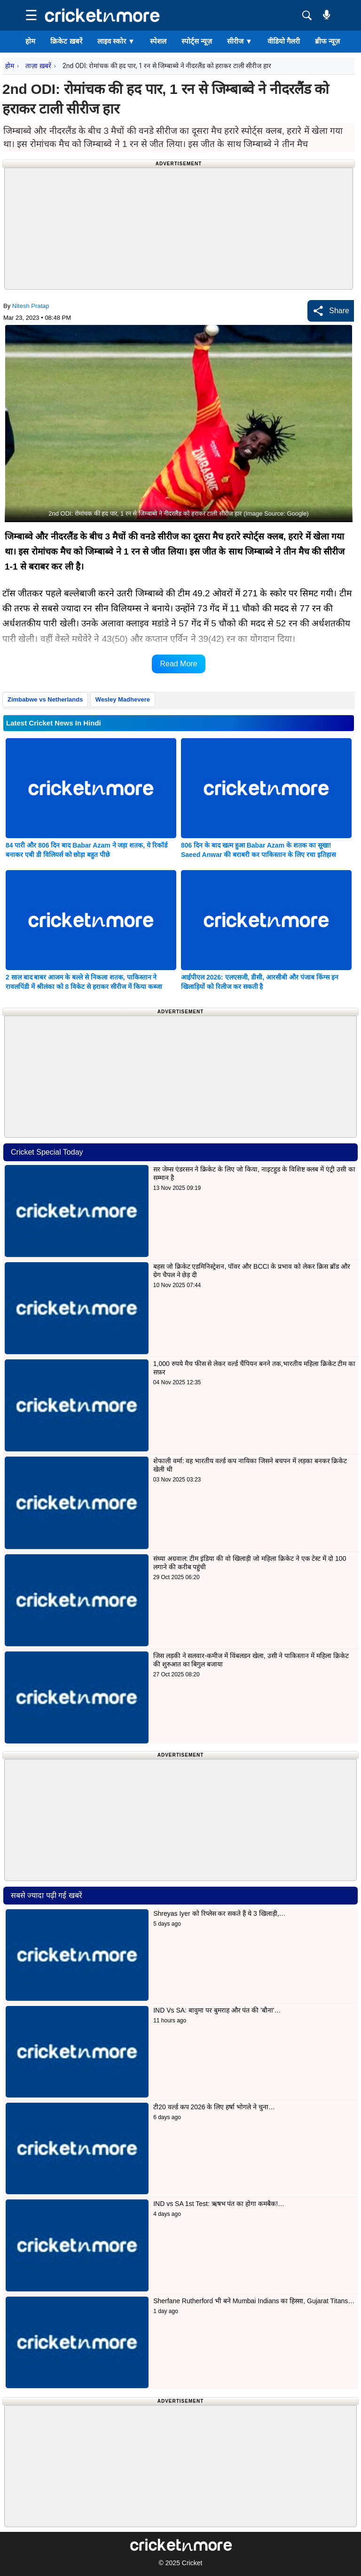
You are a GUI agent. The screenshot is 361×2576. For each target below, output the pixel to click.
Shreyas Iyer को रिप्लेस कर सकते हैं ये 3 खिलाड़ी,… (219, 1913)
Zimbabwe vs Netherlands (45, 699)
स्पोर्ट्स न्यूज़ (196, 41)
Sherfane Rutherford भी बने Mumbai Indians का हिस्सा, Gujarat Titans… (253, 2301)
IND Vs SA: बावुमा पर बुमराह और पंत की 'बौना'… (217, 2010)
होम (30, 41)
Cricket (192, 2563)
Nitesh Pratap (30, 305)
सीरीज (239, 41)
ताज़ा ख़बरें (38, 65)
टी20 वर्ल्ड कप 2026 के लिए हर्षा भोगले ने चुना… (214, 2107)
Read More (178, 664)
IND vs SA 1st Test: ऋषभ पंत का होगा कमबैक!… (218, 2203)
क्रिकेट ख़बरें (66, 41)
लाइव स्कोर (116, 41)
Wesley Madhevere (122, 699)
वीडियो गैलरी (283, 41)
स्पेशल (158, 41)
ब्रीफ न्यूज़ (327, 41)
